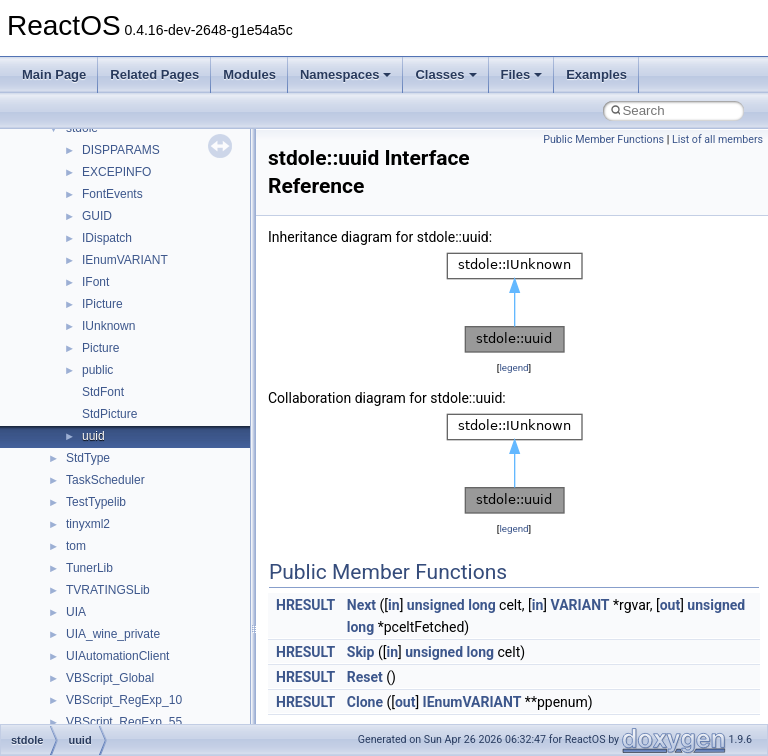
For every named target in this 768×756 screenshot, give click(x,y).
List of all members (717, 139)
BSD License (68, 404)
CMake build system (88, 206)
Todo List (58, 448)
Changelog (63, 162)
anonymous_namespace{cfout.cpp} (159, 712)
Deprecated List (76, 470)
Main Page (54, 74)
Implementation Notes (92, 382)
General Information (87, 426)
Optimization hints (81, 360)
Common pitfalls (77, 228)
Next (361, 605)
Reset (365, 677)
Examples (596, 74)
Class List (76, 558)
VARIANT (580, 605)
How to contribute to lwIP (100, 184)
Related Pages (154, 74)
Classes (445, 74)
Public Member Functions (603, 139)
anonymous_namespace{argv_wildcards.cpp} (186, 690)
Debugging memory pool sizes (114, 250)
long (481, 605)
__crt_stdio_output (115, 602)
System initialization (86, 316)
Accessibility (98, 646)
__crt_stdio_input (111, 580)
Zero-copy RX (71, 294)
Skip (361, 652)
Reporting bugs (74, 272)
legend (513, 367)
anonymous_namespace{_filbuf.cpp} (162, 668)
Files (522, 74)
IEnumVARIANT (472, 702)
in (394, 605)
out (670, 605)
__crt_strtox (97, 624)
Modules (249, 74)
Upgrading (61, 140)
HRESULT (305, 605)
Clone (365, 702)
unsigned (436, 605)
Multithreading (71, 338)
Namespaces (346, 74)
